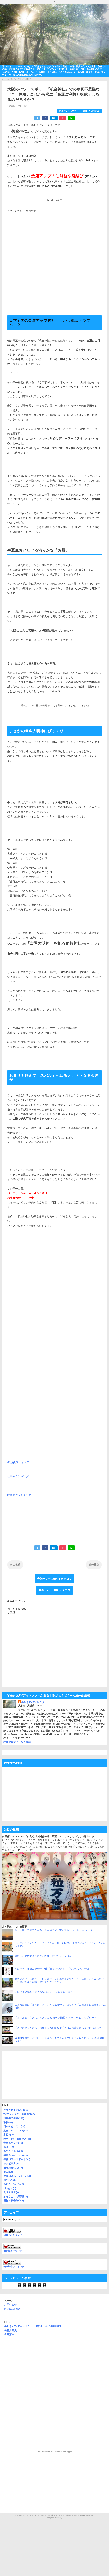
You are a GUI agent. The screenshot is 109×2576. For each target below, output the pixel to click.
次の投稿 (15, 2552)
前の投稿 (93, 2552)
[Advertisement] (54, 2350)
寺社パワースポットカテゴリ (54, 2566)
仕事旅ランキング (18, 2442)
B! (53, 117)
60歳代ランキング (18, 2406)
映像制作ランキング (19, 2483)
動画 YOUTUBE (91, 111)
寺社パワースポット (68, 111)
